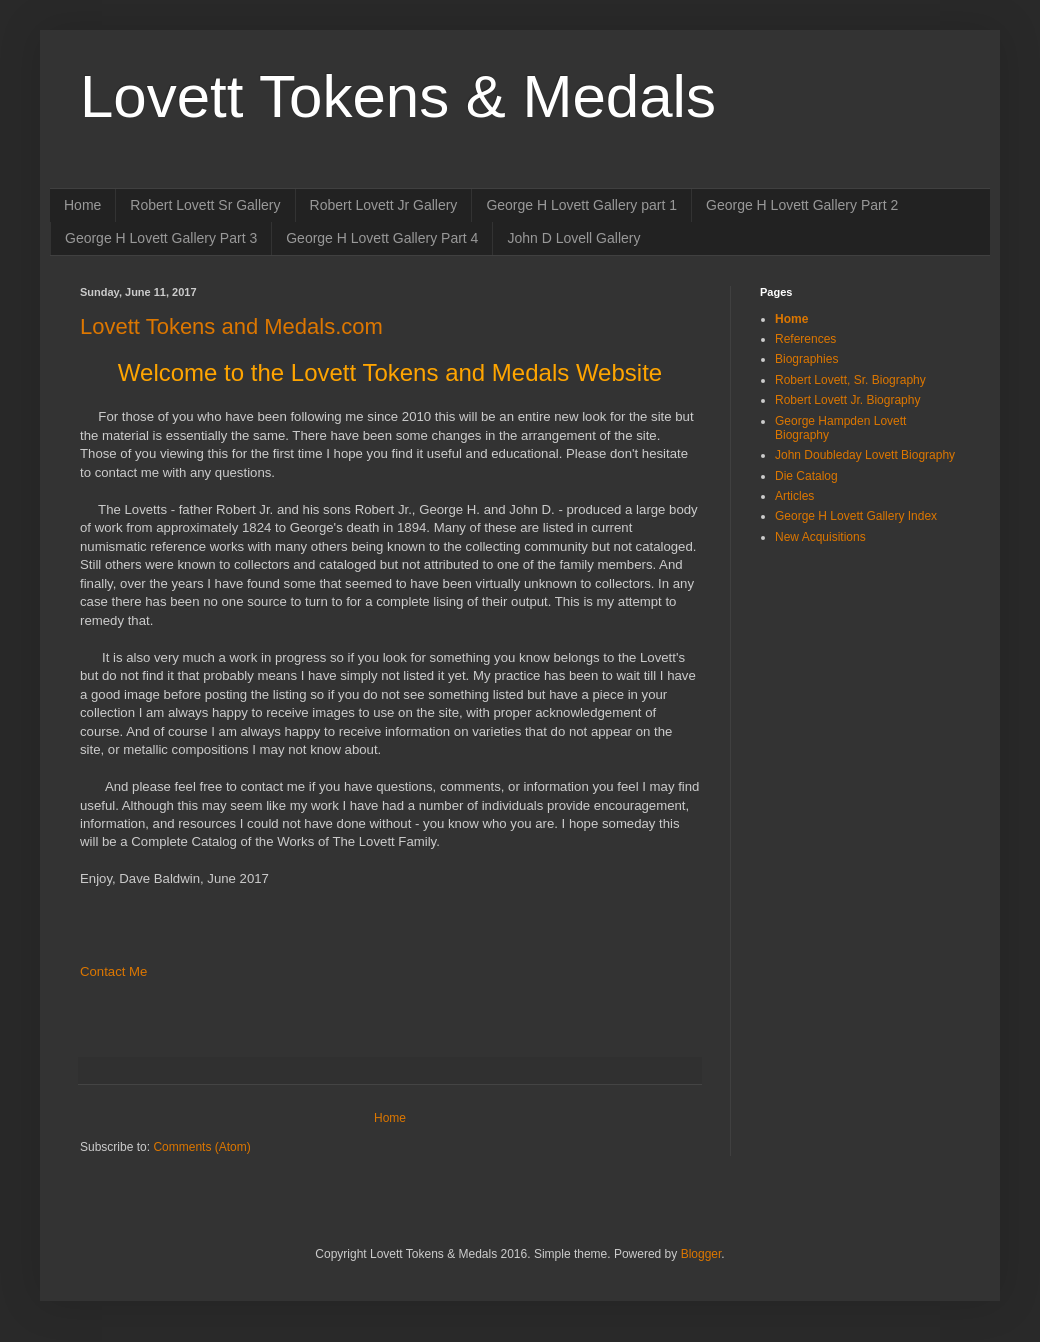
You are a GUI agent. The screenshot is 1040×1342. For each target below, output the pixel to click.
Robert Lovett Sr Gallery (205, 205)
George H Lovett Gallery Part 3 (161, 238)
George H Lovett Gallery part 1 (581, 205)
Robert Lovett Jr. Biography (847, 400)
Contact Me (113, 971)
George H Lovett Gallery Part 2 (802, 205)
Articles (794, 496)
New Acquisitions (820, 537)
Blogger (701, 1254)
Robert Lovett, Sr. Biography (850, 380)
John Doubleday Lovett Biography (865, 455)
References (805, 339)
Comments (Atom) (201, 1147)
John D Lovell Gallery (573, 238)
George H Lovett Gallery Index (856, 516)
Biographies (806, 359)
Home (82, 205)
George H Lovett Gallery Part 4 (382, 238)
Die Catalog (806, 476)
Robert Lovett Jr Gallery (384, 205)
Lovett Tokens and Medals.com (231, 326)
